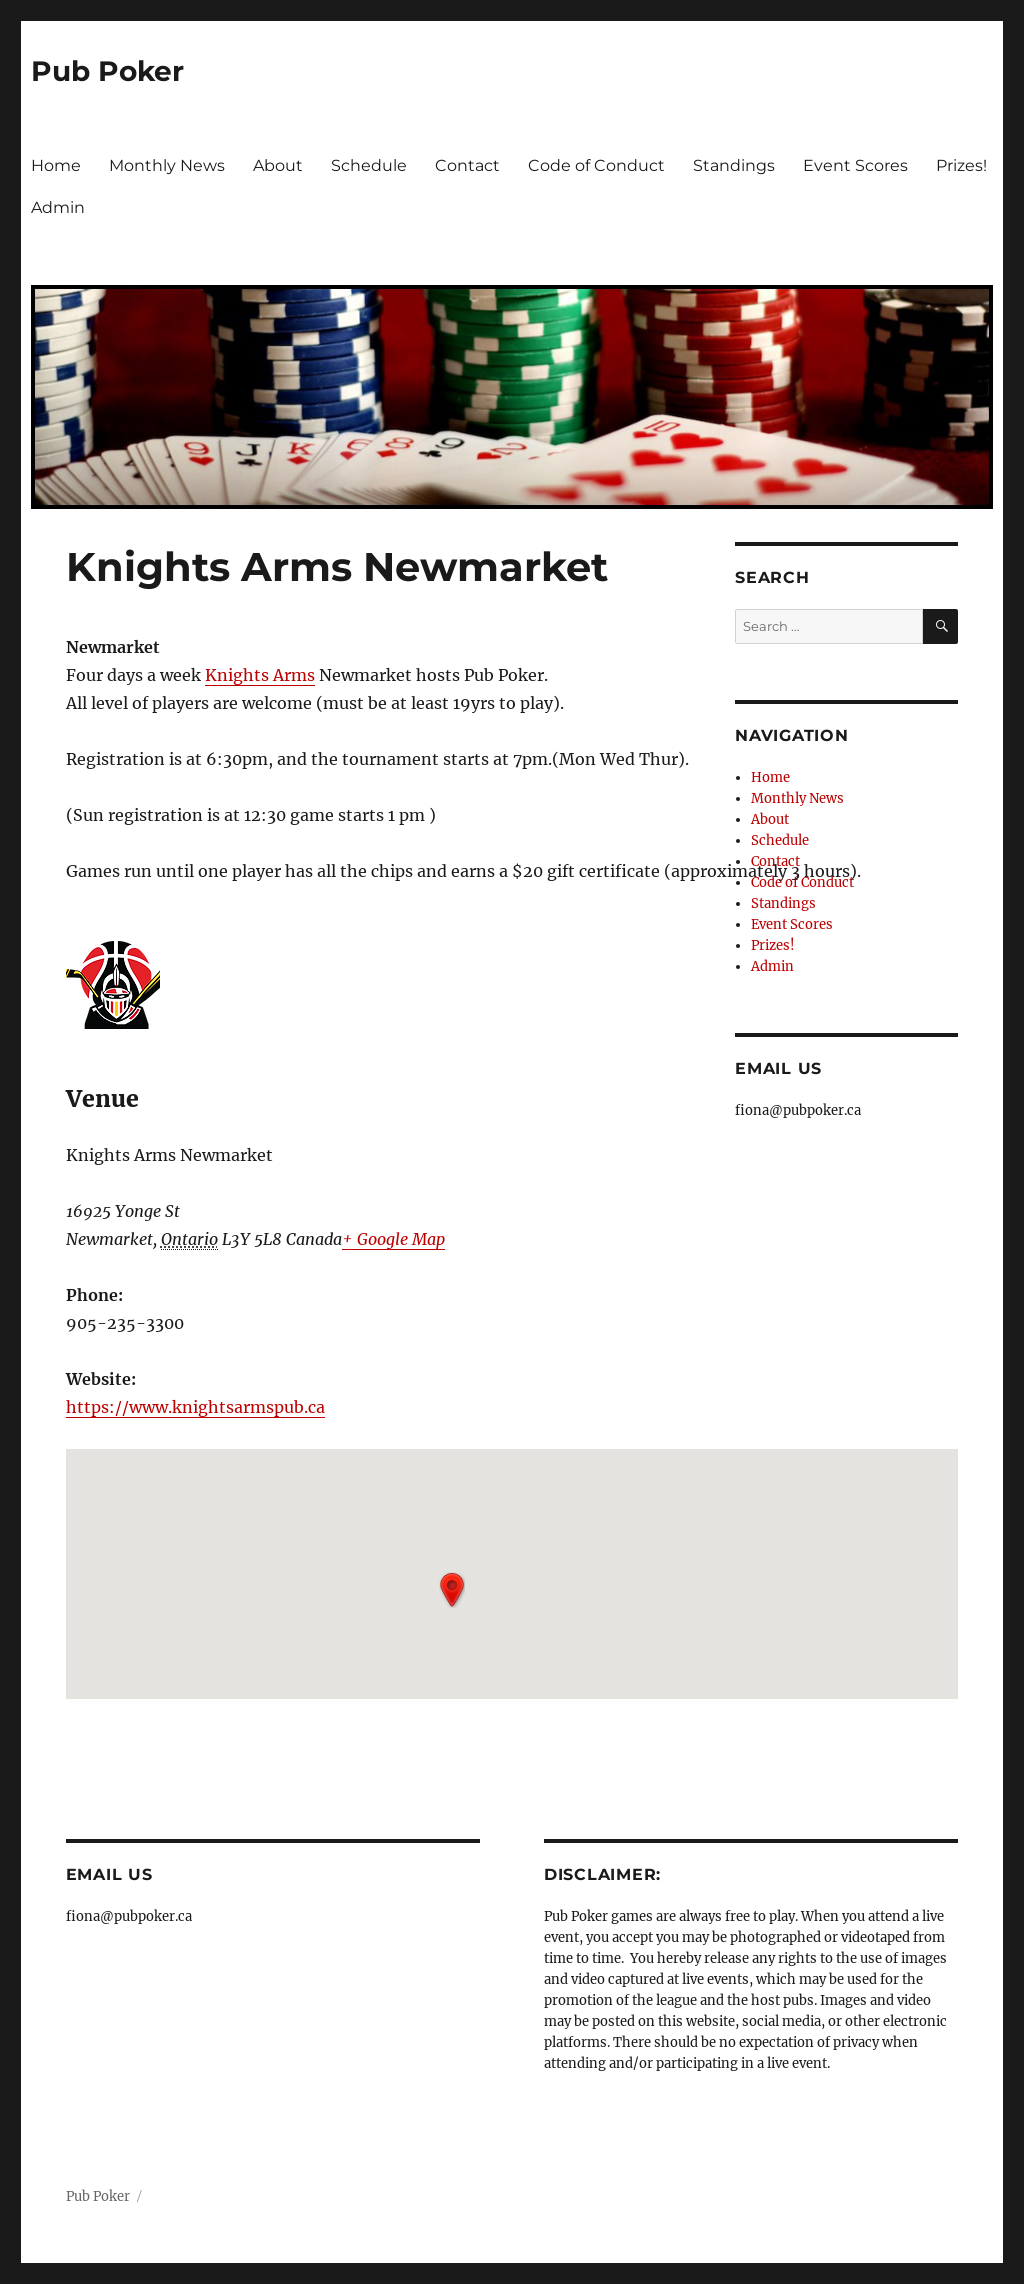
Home (56, 165)
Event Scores (855, 165)
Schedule (369, 165)
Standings (734, 165)
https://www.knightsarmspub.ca (195, 1407)
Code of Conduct (596, 165)
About (278, 165)
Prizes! (961, 165)
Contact (467, 165)
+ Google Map (393, 1239)
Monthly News (167, 165)
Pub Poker (107, 71)
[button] (452, 1590)
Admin (58, 207)
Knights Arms (260, 675)
